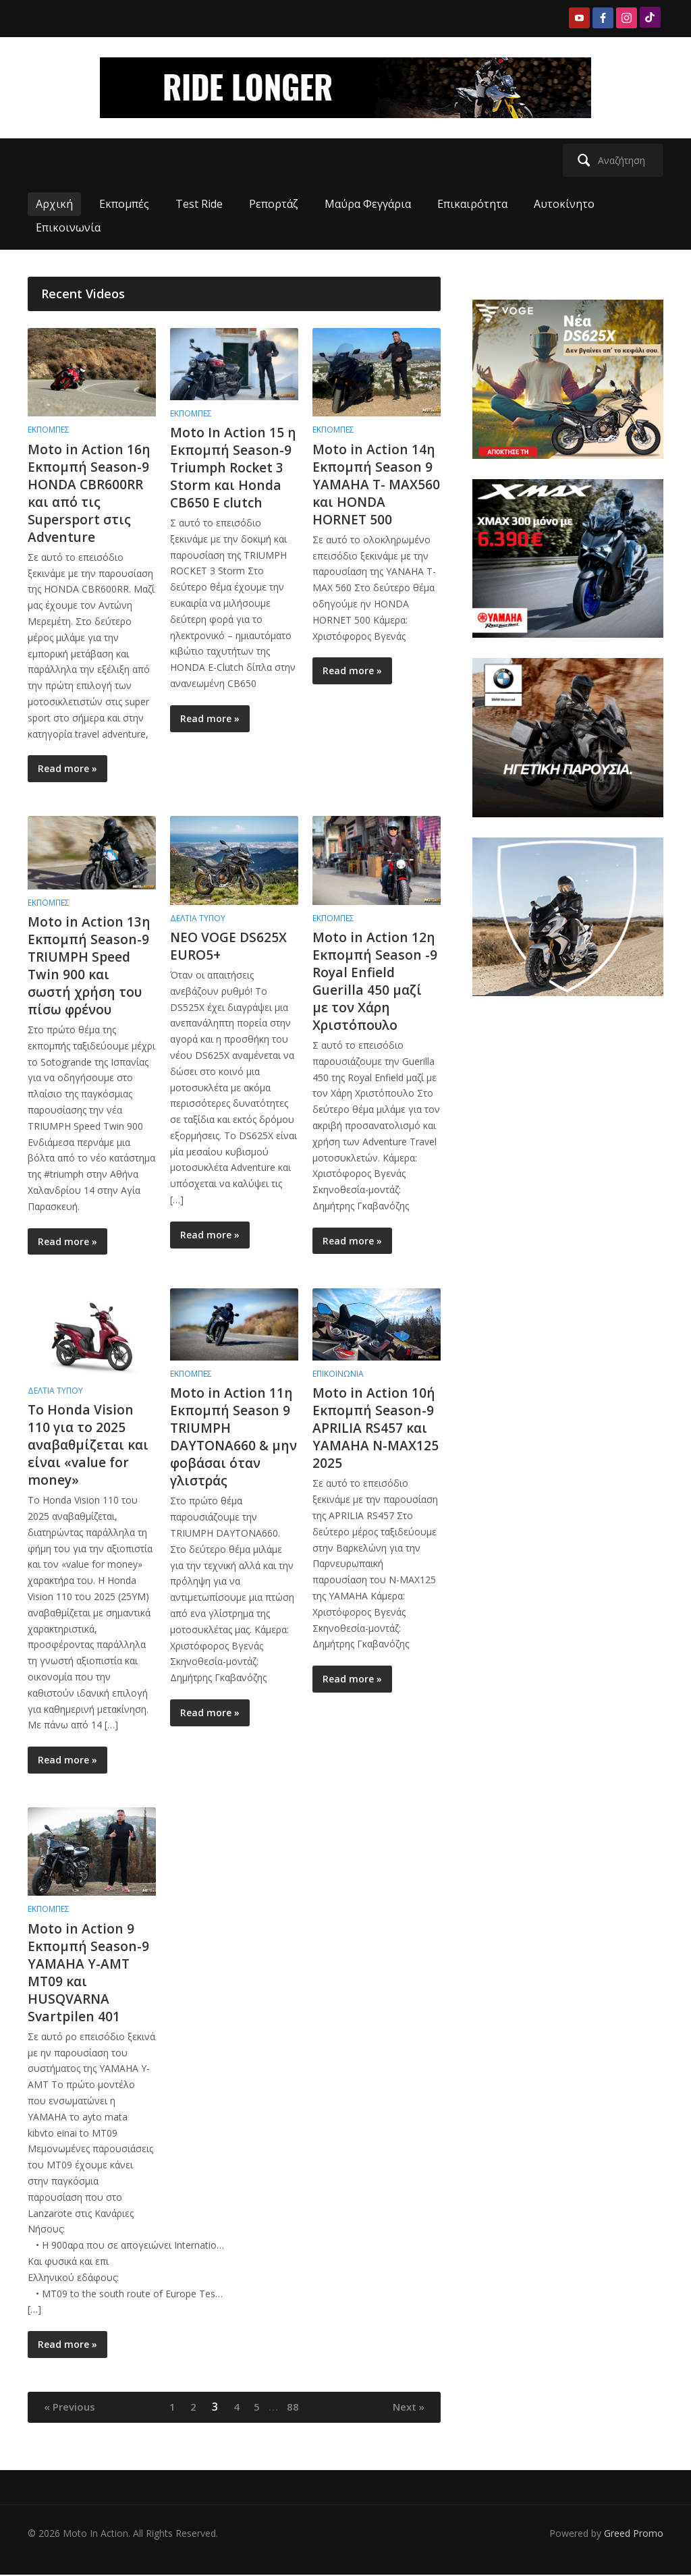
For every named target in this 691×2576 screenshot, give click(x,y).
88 (296, 2407)
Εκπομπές (124, 203)
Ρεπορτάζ (273, 203)
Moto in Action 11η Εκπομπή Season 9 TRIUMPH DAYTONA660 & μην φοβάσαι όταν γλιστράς (232, 1436)
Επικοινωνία (68, 227)
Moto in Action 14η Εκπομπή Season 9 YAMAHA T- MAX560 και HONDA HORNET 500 (374, 493)
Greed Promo (633, 2533)
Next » (406, 2407)
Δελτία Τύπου (197, 918)
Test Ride (199, 203)
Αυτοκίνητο (564, 203)
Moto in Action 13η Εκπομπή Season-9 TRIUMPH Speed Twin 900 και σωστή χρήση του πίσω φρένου (90, 965)
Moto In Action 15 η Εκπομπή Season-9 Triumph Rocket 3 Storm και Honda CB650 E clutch (234, 467)
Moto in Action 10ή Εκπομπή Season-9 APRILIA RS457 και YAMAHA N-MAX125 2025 (374, 1427)
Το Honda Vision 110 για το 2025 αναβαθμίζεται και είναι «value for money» (91, 1444)
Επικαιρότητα (472, 203)
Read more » (67, 768)
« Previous (72, 2407)
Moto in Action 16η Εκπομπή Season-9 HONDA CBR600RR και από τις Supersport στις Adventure (90, 493)
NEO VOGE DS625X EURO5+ (230, 946)
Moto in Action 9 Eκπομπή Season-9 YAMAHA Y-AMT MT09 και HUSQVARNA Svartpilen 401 (89, 1972)
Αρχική (54, 203)
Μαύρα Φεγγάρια (368, 203)
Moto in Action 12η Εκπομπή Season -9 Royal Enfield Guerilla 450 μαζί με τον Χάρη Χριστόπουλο (375, 981)
